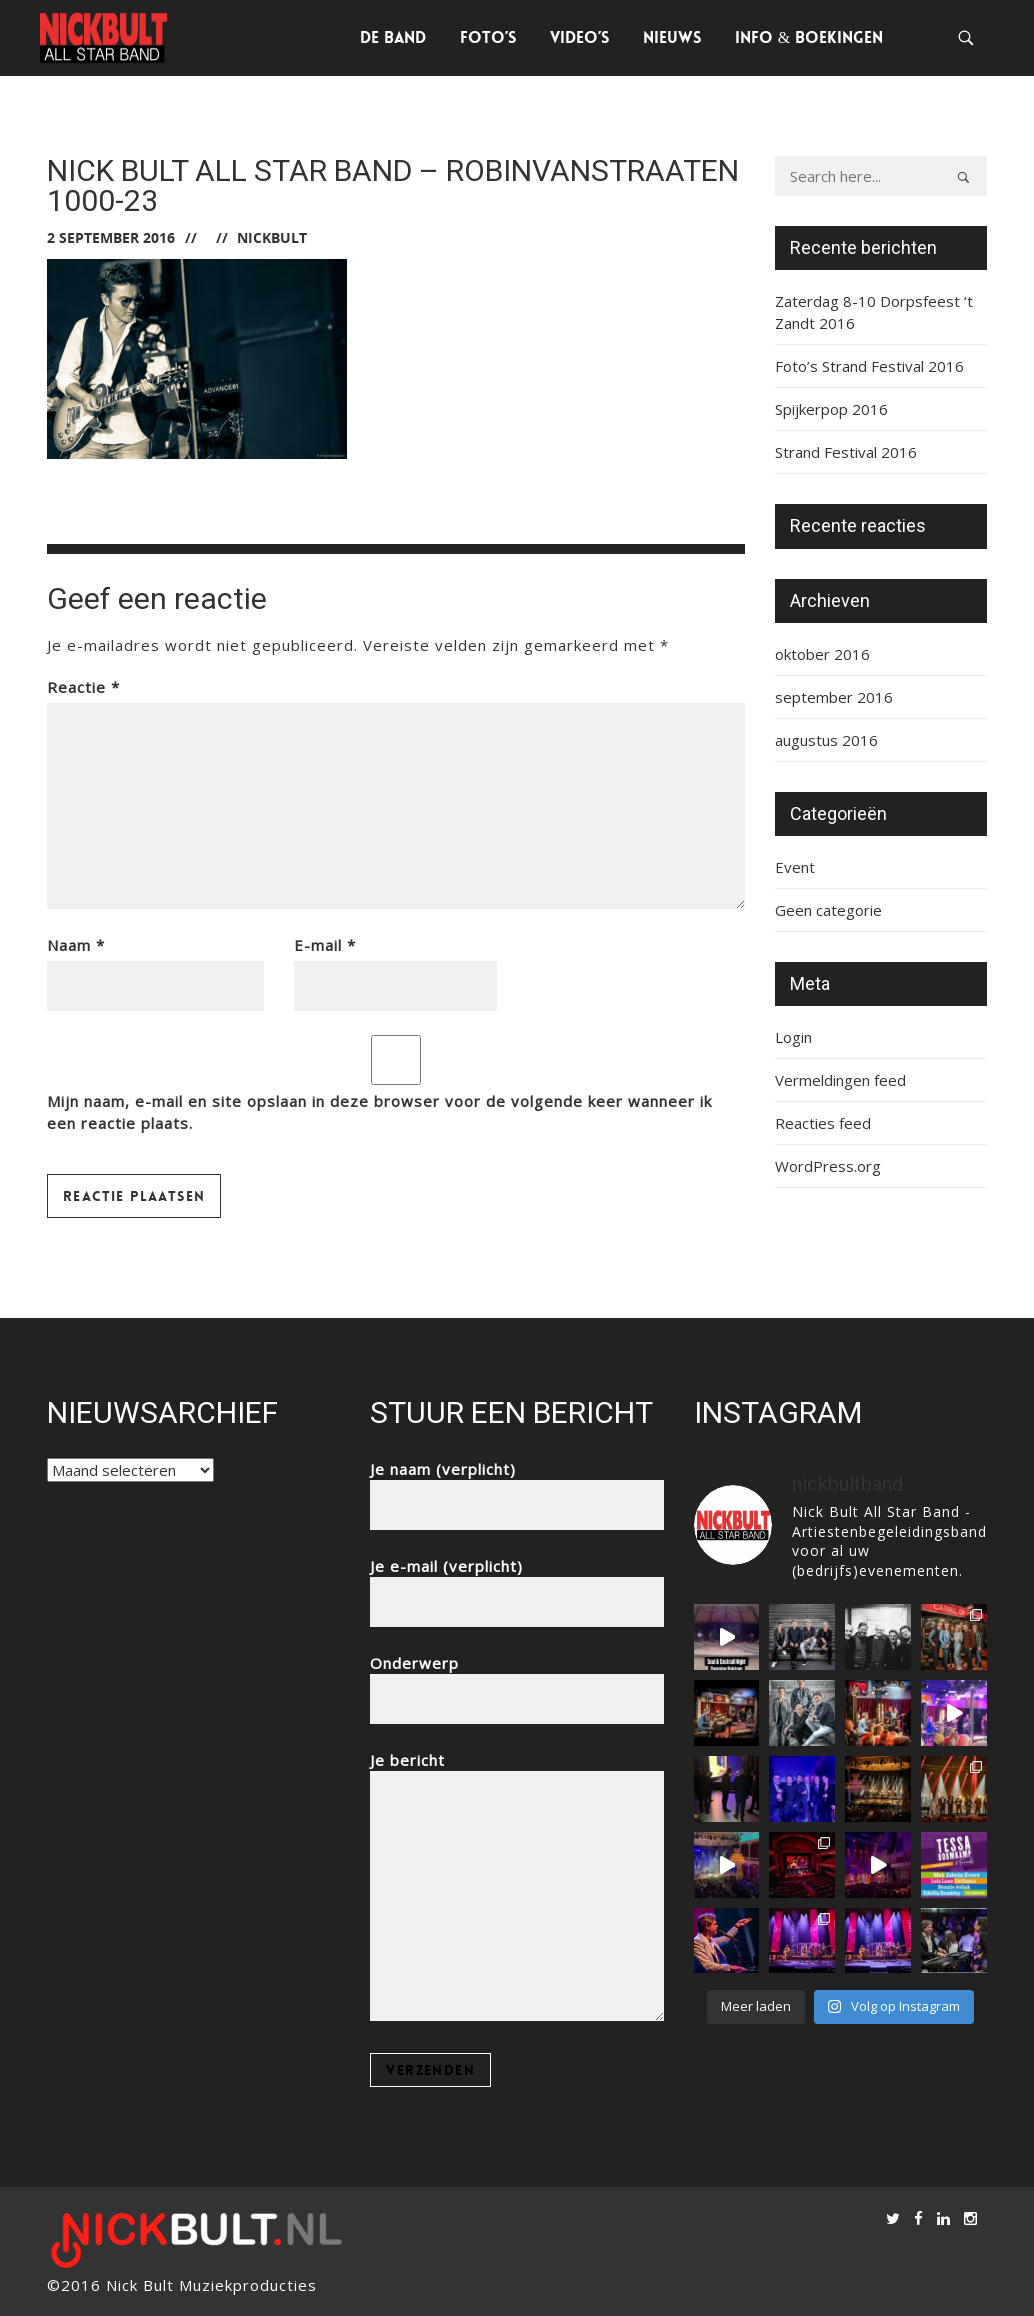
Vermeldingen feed (840, 1080)
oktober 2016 (822, 654)
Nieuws (672, 37)
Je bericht (516, 1887)
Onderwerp (516, 1681)
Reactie (83, 687)
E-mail (325, 945)
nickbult (272, 237)
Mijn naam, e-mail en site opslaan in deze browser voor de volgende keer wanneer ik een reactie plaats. (379, 1112)
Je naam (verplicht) (516, 1487)
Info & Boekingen (809, 37)
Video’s (579, 37)
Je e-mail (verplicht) (516, 1584)
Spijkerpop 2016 (831, 409)
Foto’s (488, 37)
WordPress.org (828, 1166)
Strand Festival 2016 (846, 452)
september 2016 (834, 697)
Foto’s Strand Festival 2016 (869, 366)
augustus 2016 (826, 740)
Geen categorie (828, 910)
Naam (76, 945)
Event (795, 867)
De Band (393, 37)
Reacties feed (823, 1123)
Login (793, 1037)
